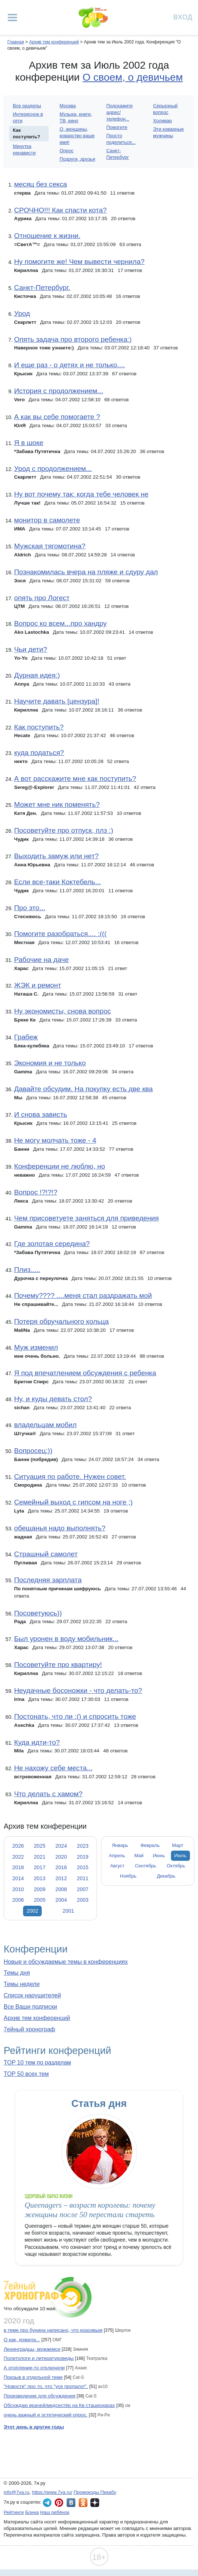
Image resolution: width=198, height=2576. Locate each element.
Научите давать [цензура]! (56, 701)
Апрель (117, 1855)
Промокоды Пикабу (95, 2492)
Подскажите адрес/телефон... (120, 112)
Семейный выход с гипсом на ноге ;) (73, 1502)
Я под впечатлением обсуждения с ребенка (85, 1373)
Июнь (159, 1855)
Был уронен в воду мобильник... (66, 1638)
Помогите (117, 127)
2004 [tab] (61, 1900)
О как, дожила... (22, 2339)
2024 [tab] (61, 1846)
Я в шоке (28, 442)
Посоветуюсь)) (37, 1613)
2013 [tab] (39, 1878)
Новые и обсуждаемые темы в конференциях (66, 1962)
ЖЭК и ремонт (37, 985)
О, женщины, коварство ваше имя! (77, 135)
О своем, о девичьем (133, 77)
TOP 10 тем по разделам (37, 2062)
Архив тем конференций (37, 2018)
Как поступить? (38, 727)
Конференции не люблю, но (59, 1166)
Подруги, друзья (77, 159)
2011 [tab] (83, 1878)
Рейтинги (14, 2512)
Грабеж (26, 1037)
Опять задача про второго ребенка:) (72, 339)
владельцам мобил (45, 1425)
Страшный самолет (46, 1554)
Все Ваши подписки (30, 2007)
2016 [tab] (61, 1867)
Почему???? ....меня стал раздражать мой (83, 1295)
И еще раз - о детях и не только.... (69, 365)
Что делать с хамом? (48, 1794)
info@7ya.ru (16, 2492)
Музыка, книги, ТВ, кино (76, 117)
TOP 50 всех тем (26, 2074)
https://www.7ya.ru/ (52, 2492)
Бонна (32, 2512)
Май (138, 1855)
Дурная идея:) (37, 675)
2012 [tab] (61, 1878)
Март (177, 1845)
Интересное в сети (28, 117)
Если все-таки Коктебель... (57, 882)
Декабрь (166, 1876)
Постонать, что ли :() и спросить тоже (75, 1716)
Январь (120, 1845)
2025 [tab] (39, 1846)
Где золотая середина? (52, 1243)
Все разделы (27, 105)
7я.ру (94, 2502)
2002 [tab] (32, 1911)
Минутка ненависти (24, 149)
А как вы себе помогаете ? (57, 417)
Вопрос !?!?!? (35, 1192)
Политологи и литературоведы (39, 2358)
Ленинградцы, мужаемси (32, 2349)
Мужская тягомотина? (49, 546)
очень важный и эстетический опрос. (45, 2415)
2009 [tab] (39, 1889)
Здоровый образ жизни (48, 2196)
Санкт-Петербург (118, 154)
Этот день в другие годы (34, 2427)
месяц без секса (40, 184)
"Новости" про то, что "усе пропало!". (46, 2386)
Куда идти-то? (37, 1742)
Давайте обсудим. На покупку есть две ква (83, 1089)
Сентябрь (145, 1865)
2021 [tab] (39, 1857)
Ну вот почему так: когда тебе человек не (81, 494)
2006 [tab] (18, 1900)
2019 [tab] (83, 1857)
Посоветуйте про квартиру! (58, 1664)
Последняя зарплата (48, 1580)
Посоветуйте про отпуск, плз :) (63, 830)
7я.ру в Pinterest (59, 2502)
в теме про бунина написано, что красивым (53, 2330)
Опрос (67, 150)
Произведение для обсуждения (39, 2396)
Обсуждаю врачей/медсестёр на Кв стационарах (59, 2405)
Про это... (29, 908)
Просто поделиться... (121, 139)
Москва (68, 105)
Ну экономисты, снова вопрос (62, 1011)
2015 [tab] (83, 1867)
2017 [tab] (39, 1867)
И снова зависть (40, 1114)
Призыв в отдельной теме (33, 2377)
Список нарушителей (32, 1995)
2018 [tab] (18, 1867)
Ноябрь (128, 1876)
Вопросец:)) (33, 1450)
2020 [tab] (61, 1857)
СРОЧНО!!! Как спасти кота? (60, 210)
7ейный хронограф (29, 2029)
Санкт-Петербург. (42, 287)
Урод (22, 313)
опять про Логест (42, 598)
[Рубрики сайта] (12, 17)
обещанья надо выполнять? (59, 1528)
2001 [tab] (68, 1911)
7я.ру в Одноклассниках (83, 2502)
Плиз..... (27, 1269)
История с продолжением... (58, 391)
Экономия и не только (50, 1063)
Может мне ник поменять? (57, 804)
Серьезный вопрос (165, 109)
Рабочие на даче (41, 959)
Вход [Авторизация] (183, 16)
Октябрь (176, 1865)
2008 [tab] (61, 1889)
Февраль (150, 1845)
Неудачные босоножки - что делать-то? (78, 1690)
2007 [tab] (83, 1889)
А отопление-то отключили (34, 2367)
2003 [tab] (83, 1900)
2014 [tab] (18, 1878)
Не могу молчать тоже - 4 (55, 1140)
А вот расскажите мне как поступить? (75, 778)
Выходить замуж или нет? (56, 856)
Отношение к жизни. (47, 235)
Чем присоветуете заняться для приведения (86, 1218)
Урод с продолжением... (52, 468)
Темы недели (22, 1984)
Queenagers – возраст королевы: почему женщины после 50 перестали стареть (90, 2210)
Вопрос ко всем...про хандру (60, 623)
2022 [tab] (18, 1857)
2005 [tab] (39, 1900)
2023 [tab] (83, 1846)
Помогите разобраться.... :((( (60, 934)
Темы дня (17, 1973)
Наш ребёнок (55, 2512)
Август (117, 1865)
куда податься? (39, 752)
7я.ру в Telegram (47, 2502)
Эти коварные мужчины (168, 132)
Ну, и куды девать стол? (53, 1399)
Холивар (162, 120)
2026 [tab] (18, 1846)
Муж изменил (36, 1347)
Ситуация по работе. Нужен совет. (70, 1476)
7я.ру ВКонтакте (71, 2502)
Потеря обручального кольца (61, 1321)
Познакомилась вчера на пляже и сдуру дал (86, 572)
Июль (180, 1855)
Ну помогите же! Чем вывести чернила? (79, 261)
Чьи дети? (30, 649)
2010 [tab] (18, 1889)
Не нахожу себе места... (53, 1768)
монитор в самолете (47, 520)
